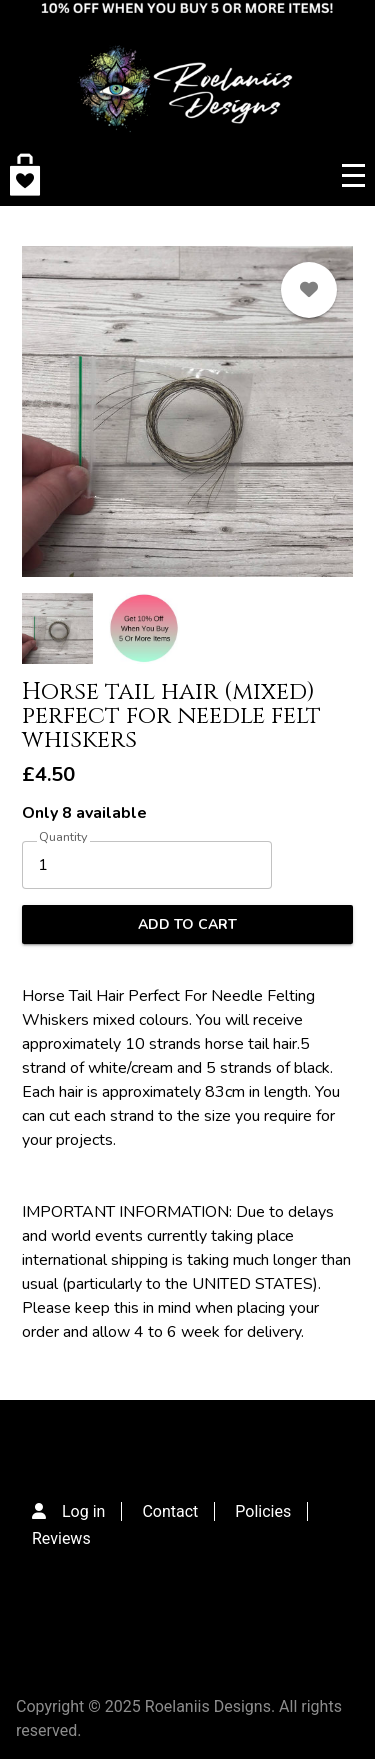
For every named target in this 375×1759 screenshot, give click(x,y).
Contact (170, 1511)
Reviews (61, 1538)
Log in (83, 1511)
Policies (263, 1511)
